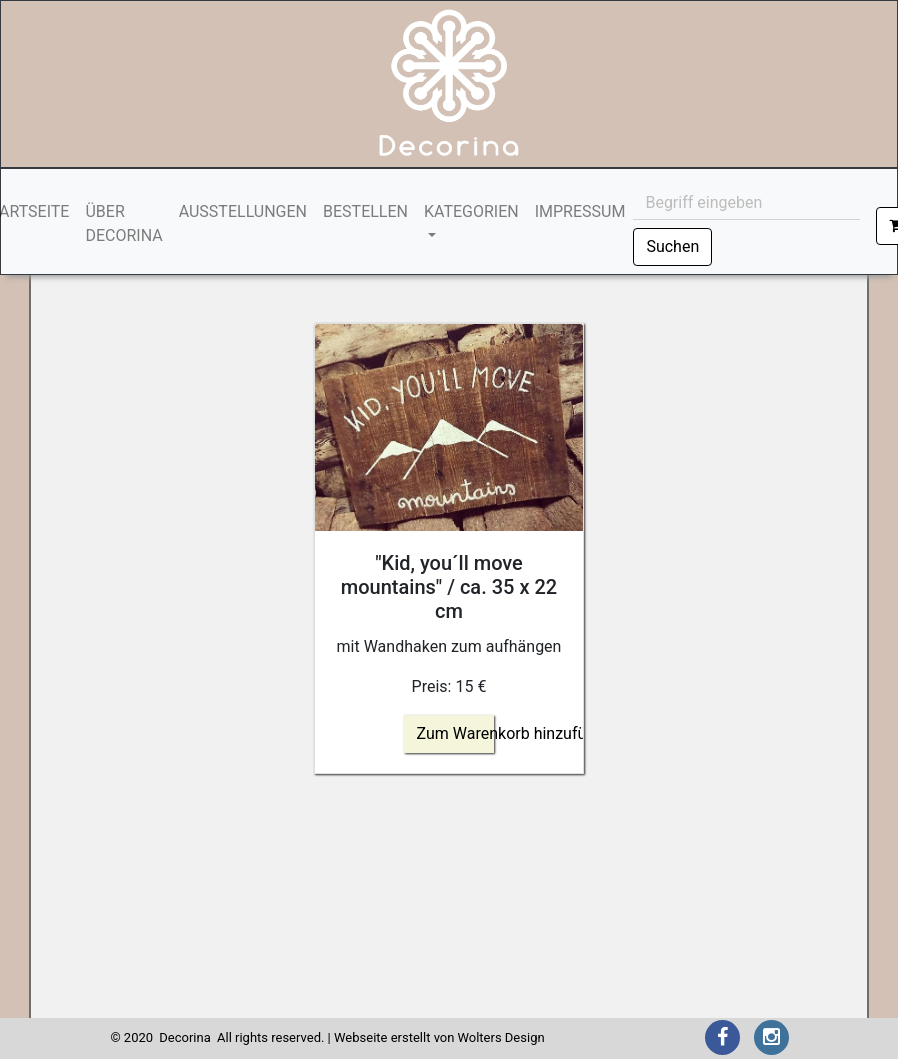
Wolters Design (500, 1037)
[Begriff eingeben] (746, 203)
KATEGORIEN (471, 211)
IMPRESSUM (580, 211)
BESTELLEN (365, 211)
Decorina (184, 1037)
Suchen (672, 246)
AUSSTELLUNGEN (243, 211)
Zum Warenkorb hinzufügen (515, 733)
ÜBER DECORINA (123, 223)
